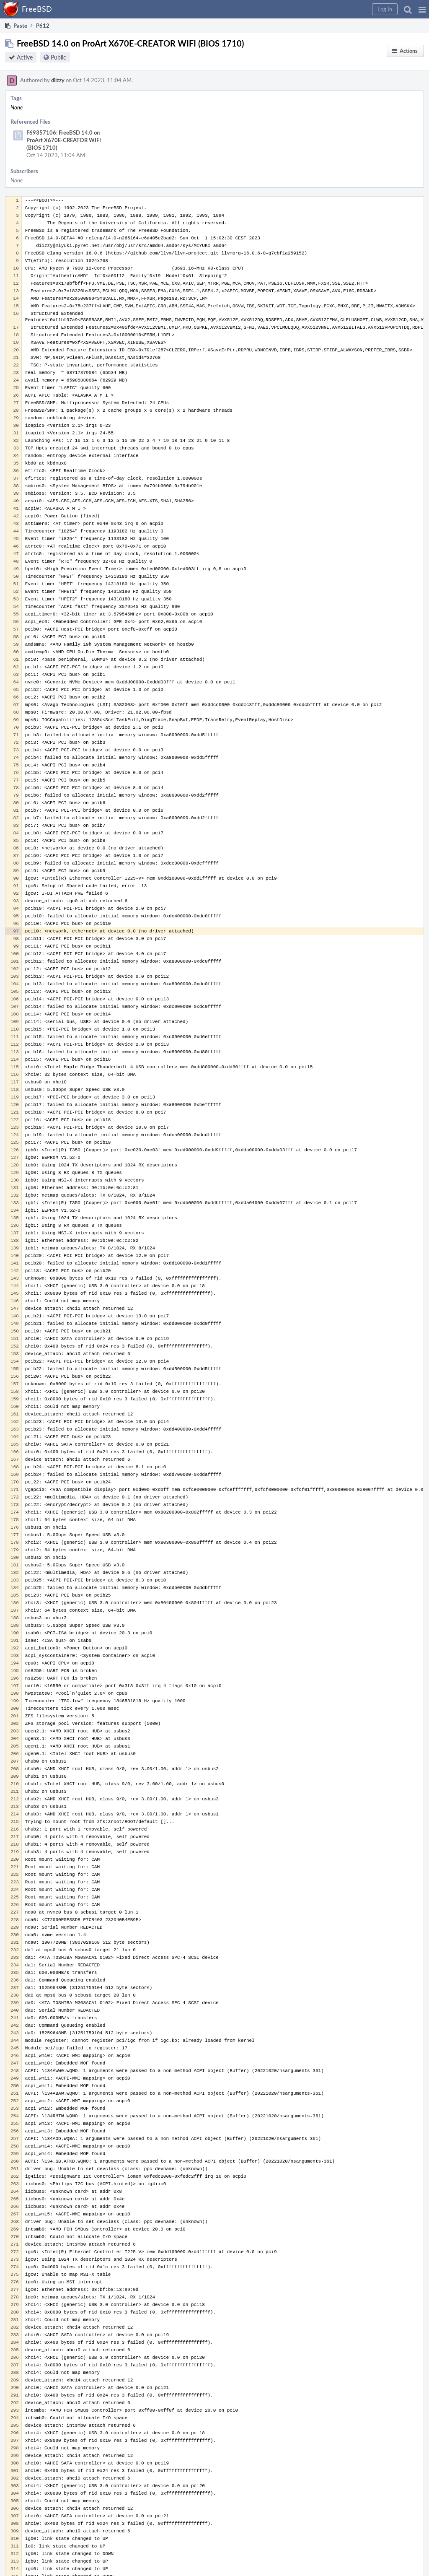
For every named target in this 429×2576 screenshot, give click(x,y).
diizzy (58, 80)
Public (58, 57)
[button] (422, 9)
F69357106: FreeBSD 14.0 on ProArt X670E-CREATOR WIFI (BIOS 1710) (63, 140)
